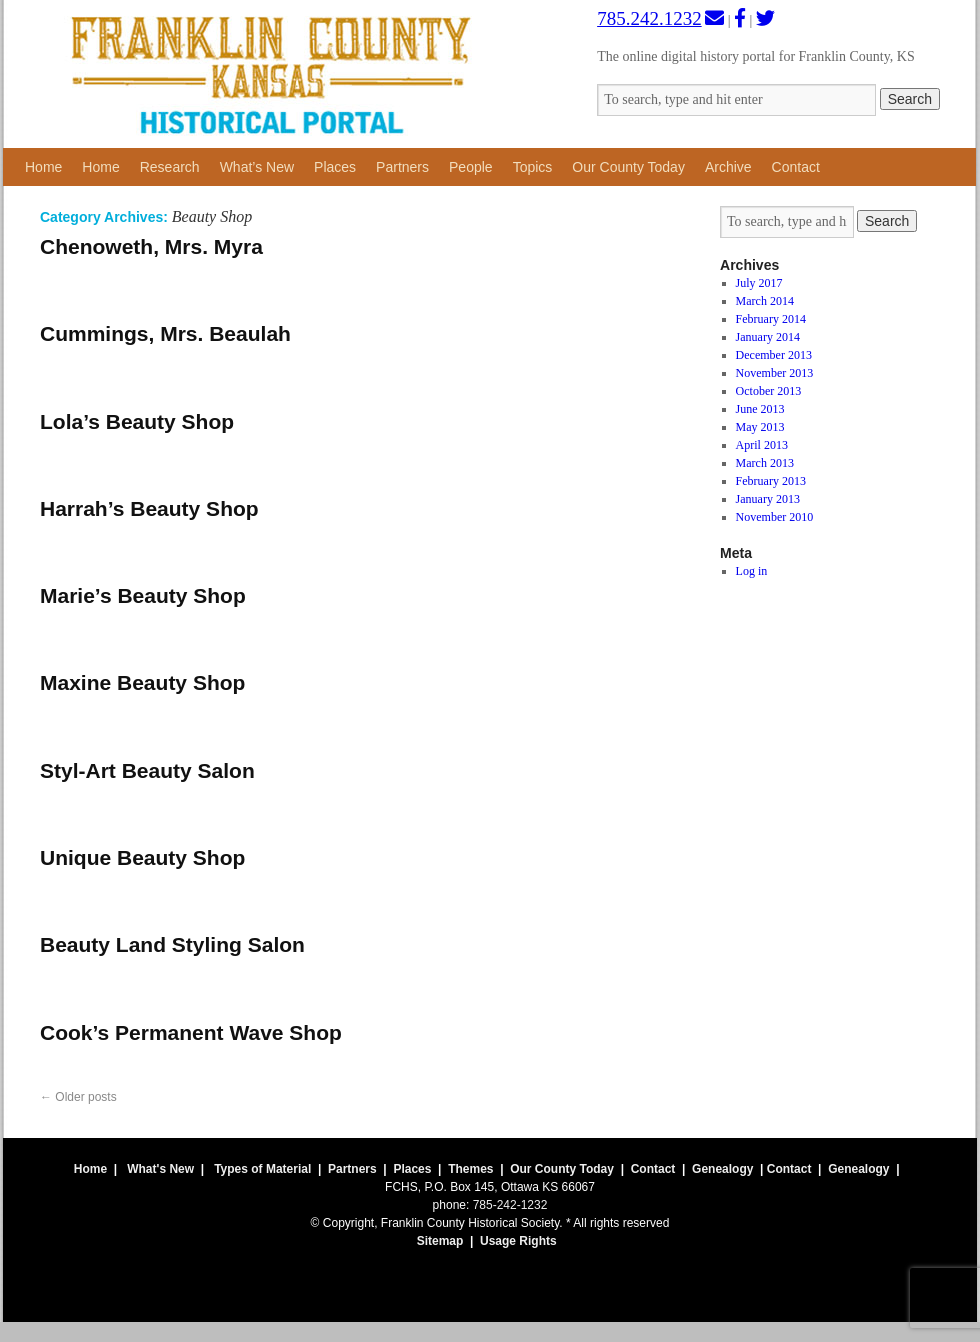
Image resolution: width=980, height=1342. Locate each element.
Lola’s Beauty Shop (137, 421)
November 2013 (775, 373)
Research (170, 167)
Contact (796, 167)
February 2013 (771, 481)
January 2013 (768, 499)
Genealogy (722, 1169)
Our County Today (628, 167)
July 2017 (759, 283)
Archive (728, 167)
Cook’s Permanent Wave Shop (191, 1032)
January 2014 (768, 337)
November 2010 (775, 517)
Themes (470, 1169)
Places (335, 167)
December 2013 (774, 355)
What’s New (257, 167)
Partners (402, 167)
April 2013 (762, 445)
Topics (533, 167)
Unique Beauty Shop (142, 857)
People (471, 167)
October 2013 (769, 391)
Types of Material (262, 1169)
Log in (752, 571)
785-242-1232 (510, 1205)
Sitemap (440, 1241)
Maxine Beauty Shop (142, 682)
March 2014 (765, 301)
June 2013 (760, 409)
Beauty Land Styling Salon (172, 944)
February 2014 (771, 319)
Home (43, 167)
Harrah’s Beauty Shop (149, 508)
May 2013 (760, 427)
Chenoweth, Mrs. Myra (151, 246)
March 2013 (765, 463)
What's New (160, 1169)
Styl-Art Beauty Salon (147, 770)
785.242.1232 (649, 18)
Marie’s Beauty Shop (143, 595)
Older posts (78, 1097)
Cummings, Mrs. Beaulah (165, 333)
